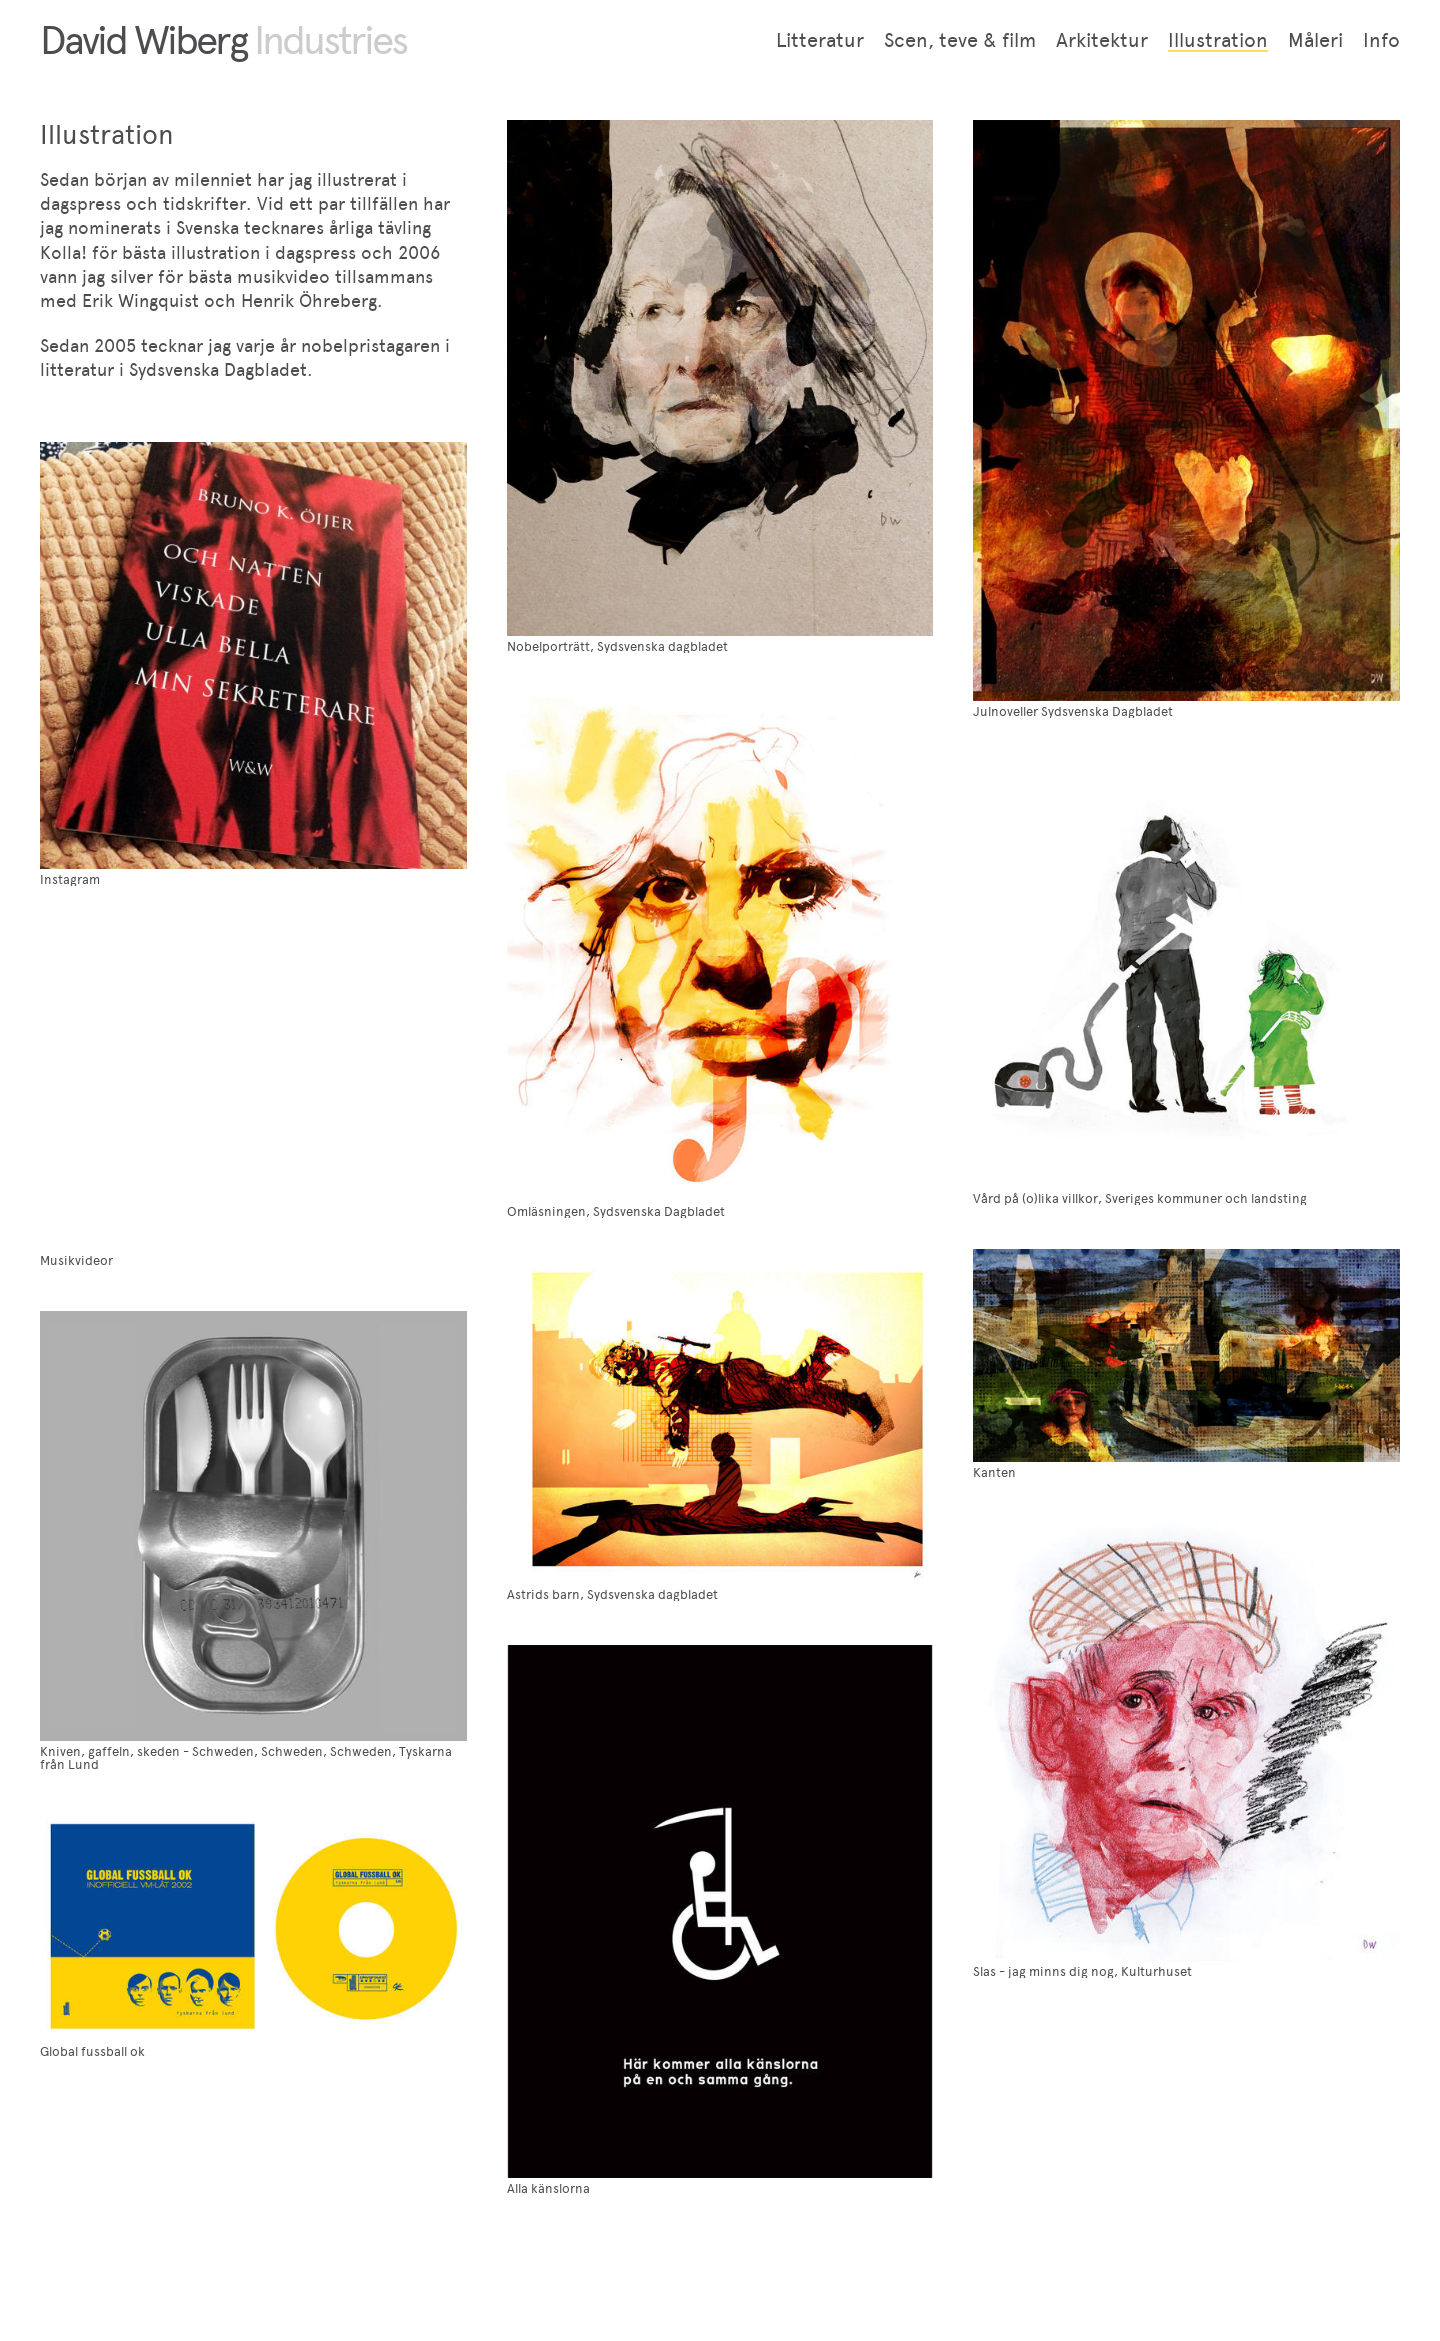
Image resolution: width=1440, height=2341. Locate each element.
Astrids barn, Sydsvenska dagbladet (612, 1594)
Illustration (1218, 40)
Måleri (1315, 40)
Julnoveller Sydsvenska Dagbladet (1073, 711)
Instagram (70, 879)
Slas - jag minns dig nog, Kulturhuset (1082, 1971)
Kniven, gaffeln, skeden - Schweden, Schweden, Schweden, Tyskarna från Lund (246, 1758)
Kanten (994, 1472)
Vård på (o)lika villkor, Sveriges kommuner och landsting (1140, 1198)
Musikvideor (76, 1260)
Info (1381, 40)
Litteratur (820, 40)
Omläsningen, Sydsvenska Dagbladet (616, 1211)
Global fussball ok (92, 2051)
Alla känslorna (548, 2188)
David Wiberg (223, 40)
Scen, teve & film (960, 40)
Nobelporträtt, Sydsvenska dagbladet (617, 646)
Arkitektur (1102, 40)
